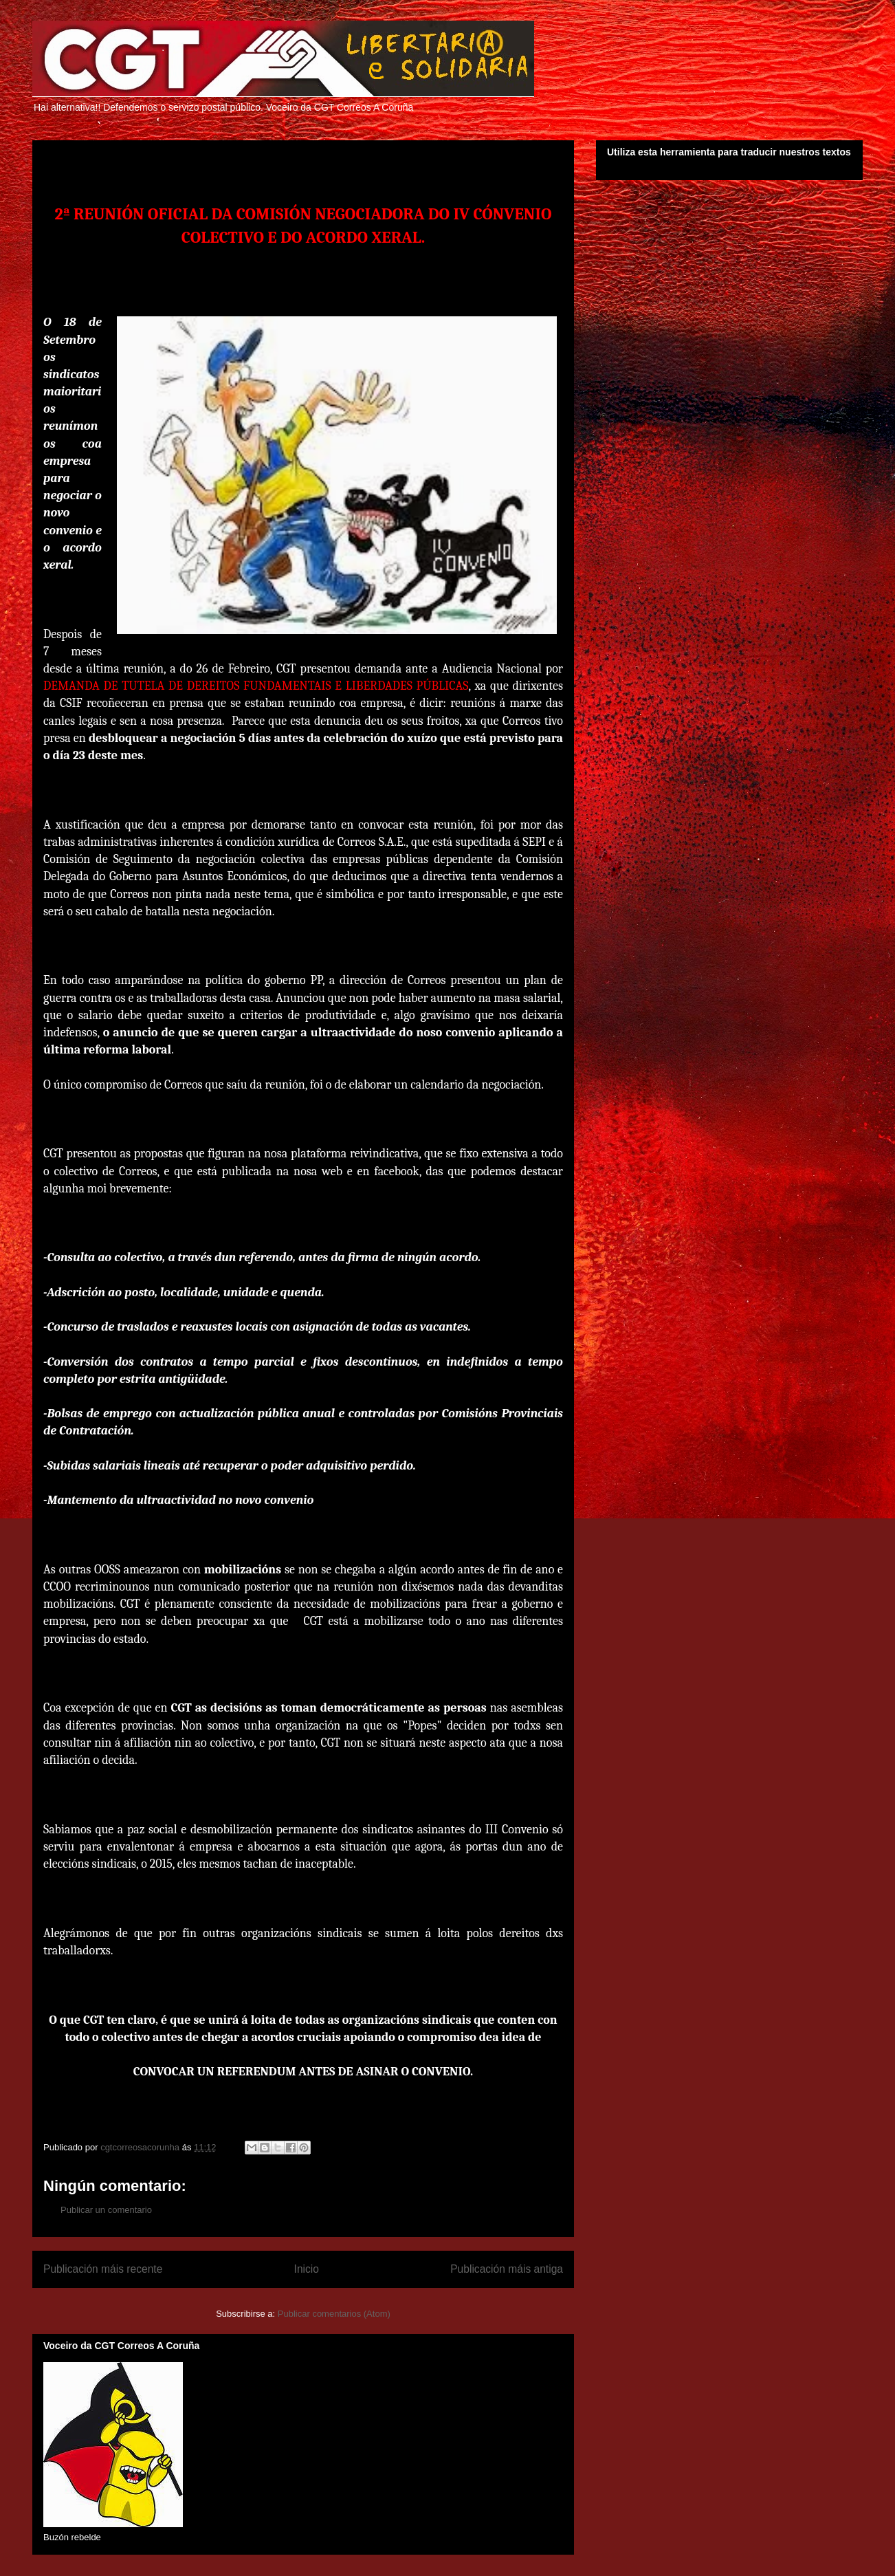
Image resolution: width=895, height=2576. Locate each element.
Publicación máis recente (102, 2269)
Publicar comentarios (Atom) (334, 2313)
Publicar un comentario (106, 2210)
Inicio (306, 2269)
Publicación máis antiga (506, 2269)
